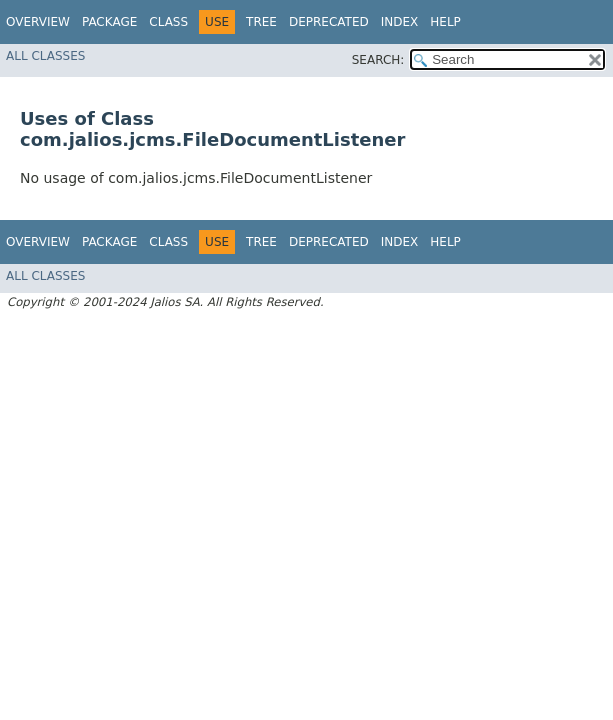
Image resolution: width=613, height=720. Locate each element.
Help (445, 22)
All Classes (45, 56)
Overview (38, 22)
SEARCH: (378, 60)
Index (400, 22)
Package (109, 22)
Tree (261, 22)
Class (168, 22)
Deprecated (329, 22)
